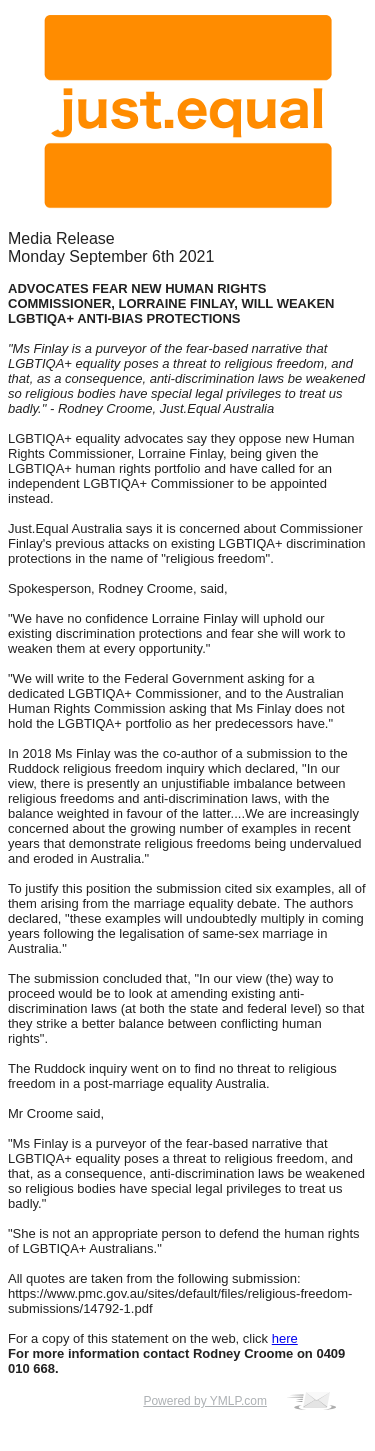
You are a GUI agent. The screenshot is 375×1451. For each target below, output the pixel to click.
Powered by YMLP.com (205, 1401)
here (285, 1338)
